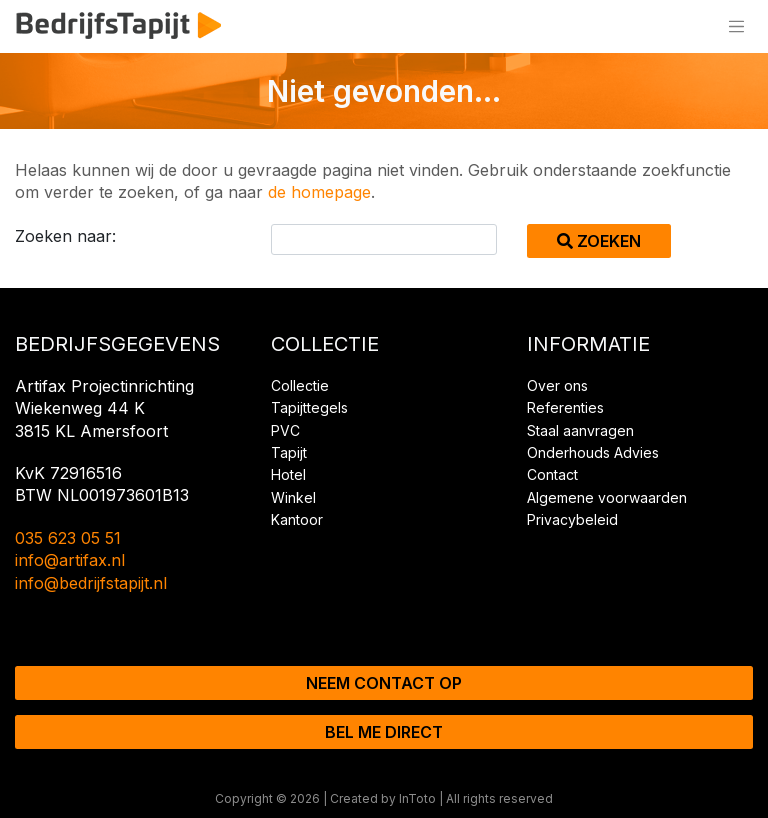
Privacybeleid (572, 519)
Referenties (565, 407)
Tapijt (289, 452)
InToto (417, 798)
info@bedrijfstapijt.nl (91, 583)
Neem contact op (384, 683)
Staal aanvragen (580, 430)
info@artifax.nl (70, 560)
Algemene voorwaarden (607, 497)
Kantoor (297, 519)
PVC (285, 430)
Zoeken (599, 241)
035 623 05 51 (68, 538)
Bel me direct (384, 732)
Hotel (288, 474)
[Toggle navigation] (736, 27)
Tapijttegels (309, 407)
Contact (552, 474)
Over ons (557, 385)
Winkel (293, 497)
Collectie (300, 385)
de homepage (319, 192)
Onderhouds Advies (593, 452)
